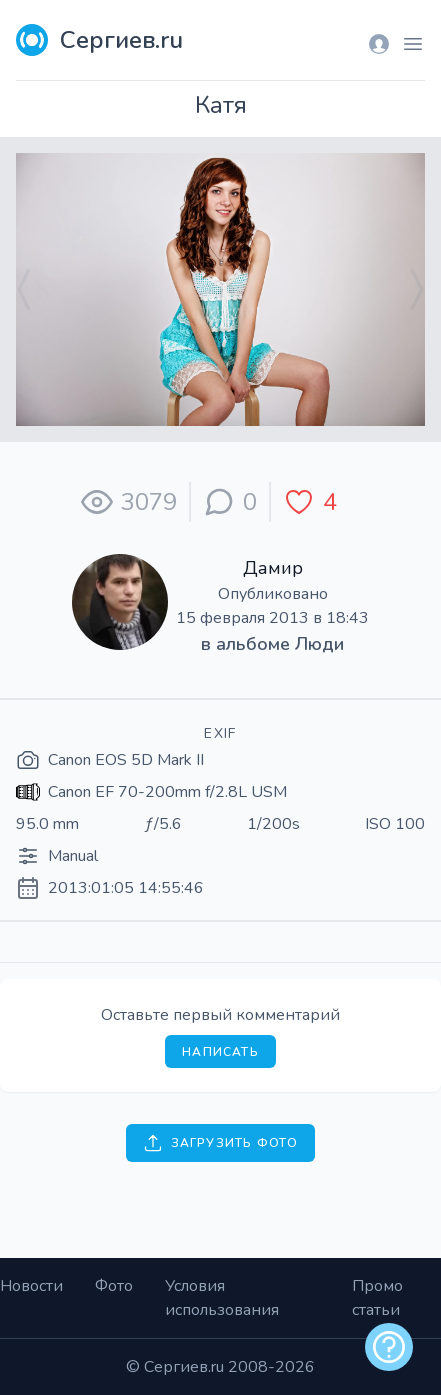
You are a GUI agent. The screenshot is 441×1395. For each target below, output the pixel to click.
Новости (31, 1286)
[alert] (389, 1347)
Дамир (273, 568)
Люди (319, 644)
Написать (220, 1052)
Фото (114, 1286)
